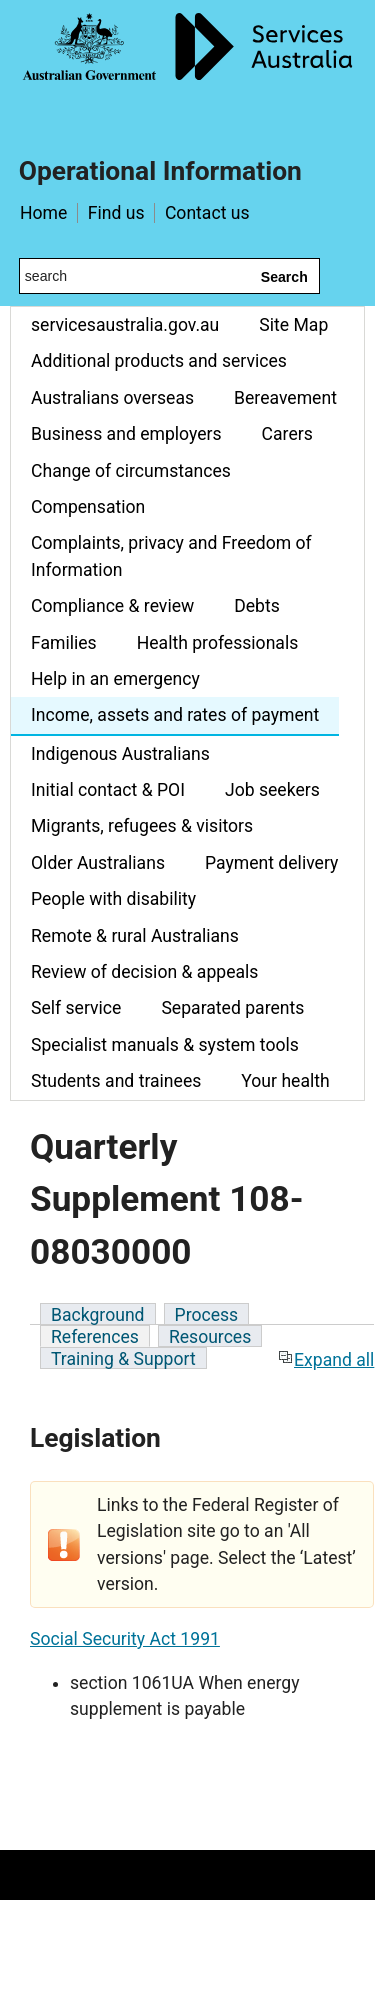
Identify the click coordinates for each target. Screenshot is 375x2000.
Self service (76, 1008)
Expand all (326, 1360)
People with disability (113, 899)
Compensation (88, 507)
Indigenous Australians (120, 754)
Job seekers (272, 790)
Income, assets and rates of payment (175, 715)
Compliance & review (112, 606)
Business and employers (126, 434)
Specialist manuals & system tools (165, 1045)
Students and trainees (116, 1081)
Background (98, 1315)
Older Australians (98, 863)
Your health (285, 1081)
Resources (210, 1337)
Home (43, 213)
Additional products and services (159, 361)
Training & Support (123, 1359)
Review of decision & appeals (144, 972)
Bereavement (285, 398)
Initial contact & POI (108, 790)
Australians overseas (112, 398)
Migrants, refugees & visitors (142, 826)
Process (207, 1315)
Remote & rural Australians (135, 936)
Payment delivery (271, 863)
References (95, 1337)
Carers (287, 434)
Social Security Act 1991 (125, 1639)
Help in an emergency (115, 679)
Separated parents (232, 1008)
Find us (116, 213)
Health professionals (218, 643)
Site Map (293, 325)
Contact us (207, 213)
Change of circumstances (131, 471)
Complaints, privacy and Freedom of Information (171, 556)
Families (64, 643)
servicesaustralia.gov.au (125, 325)
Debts (257, 606)
